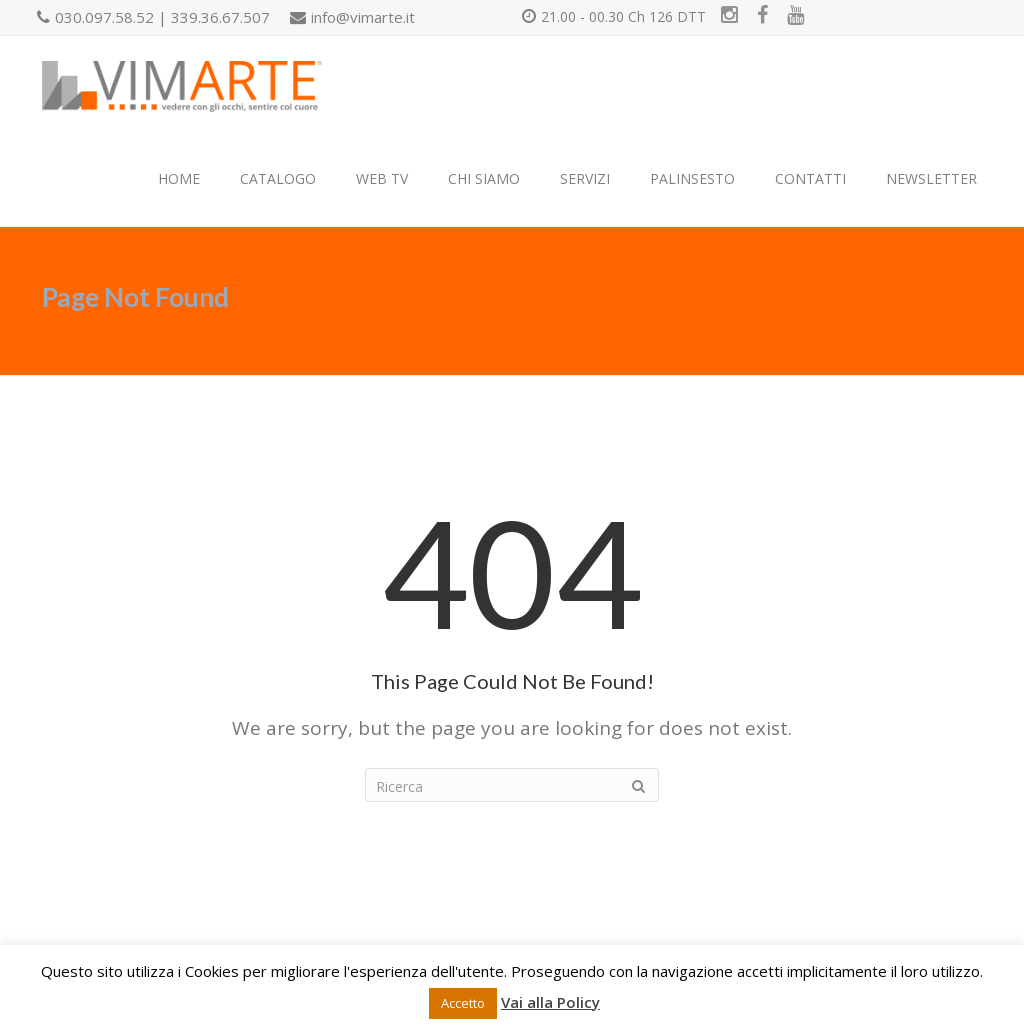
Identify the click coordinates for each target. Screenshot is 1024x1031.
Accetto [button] (463, 1003)
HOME (179, 178)
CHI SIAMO (484, 178)
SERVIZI (585, 178)
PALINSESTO (692, 178)
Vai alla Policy (550, 1002)
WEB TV (382, 178)
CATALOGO (278, 178)
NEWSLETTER (931, 178)
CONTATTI (810, 178)
